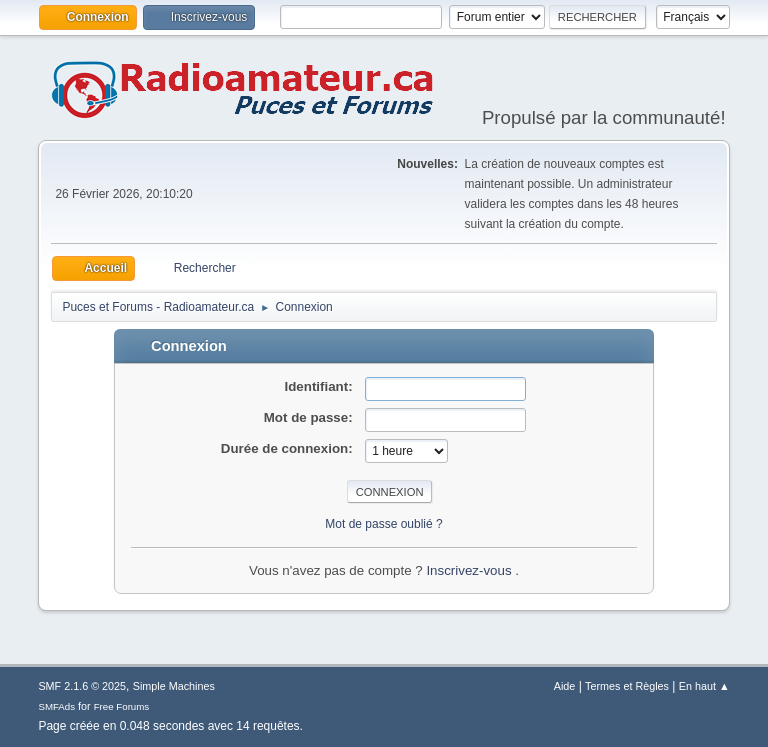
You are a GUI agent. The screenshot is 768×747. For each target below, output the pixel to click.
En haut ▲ (704, 686)
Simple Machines (174, 686)
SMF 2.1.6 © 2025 (82, 686)
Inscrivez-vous (470, 570)
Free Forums (122, 706)
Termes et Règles (627, 686)
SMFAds (56, 706)
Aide (565, 686)
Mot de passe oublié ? (383, 524)
